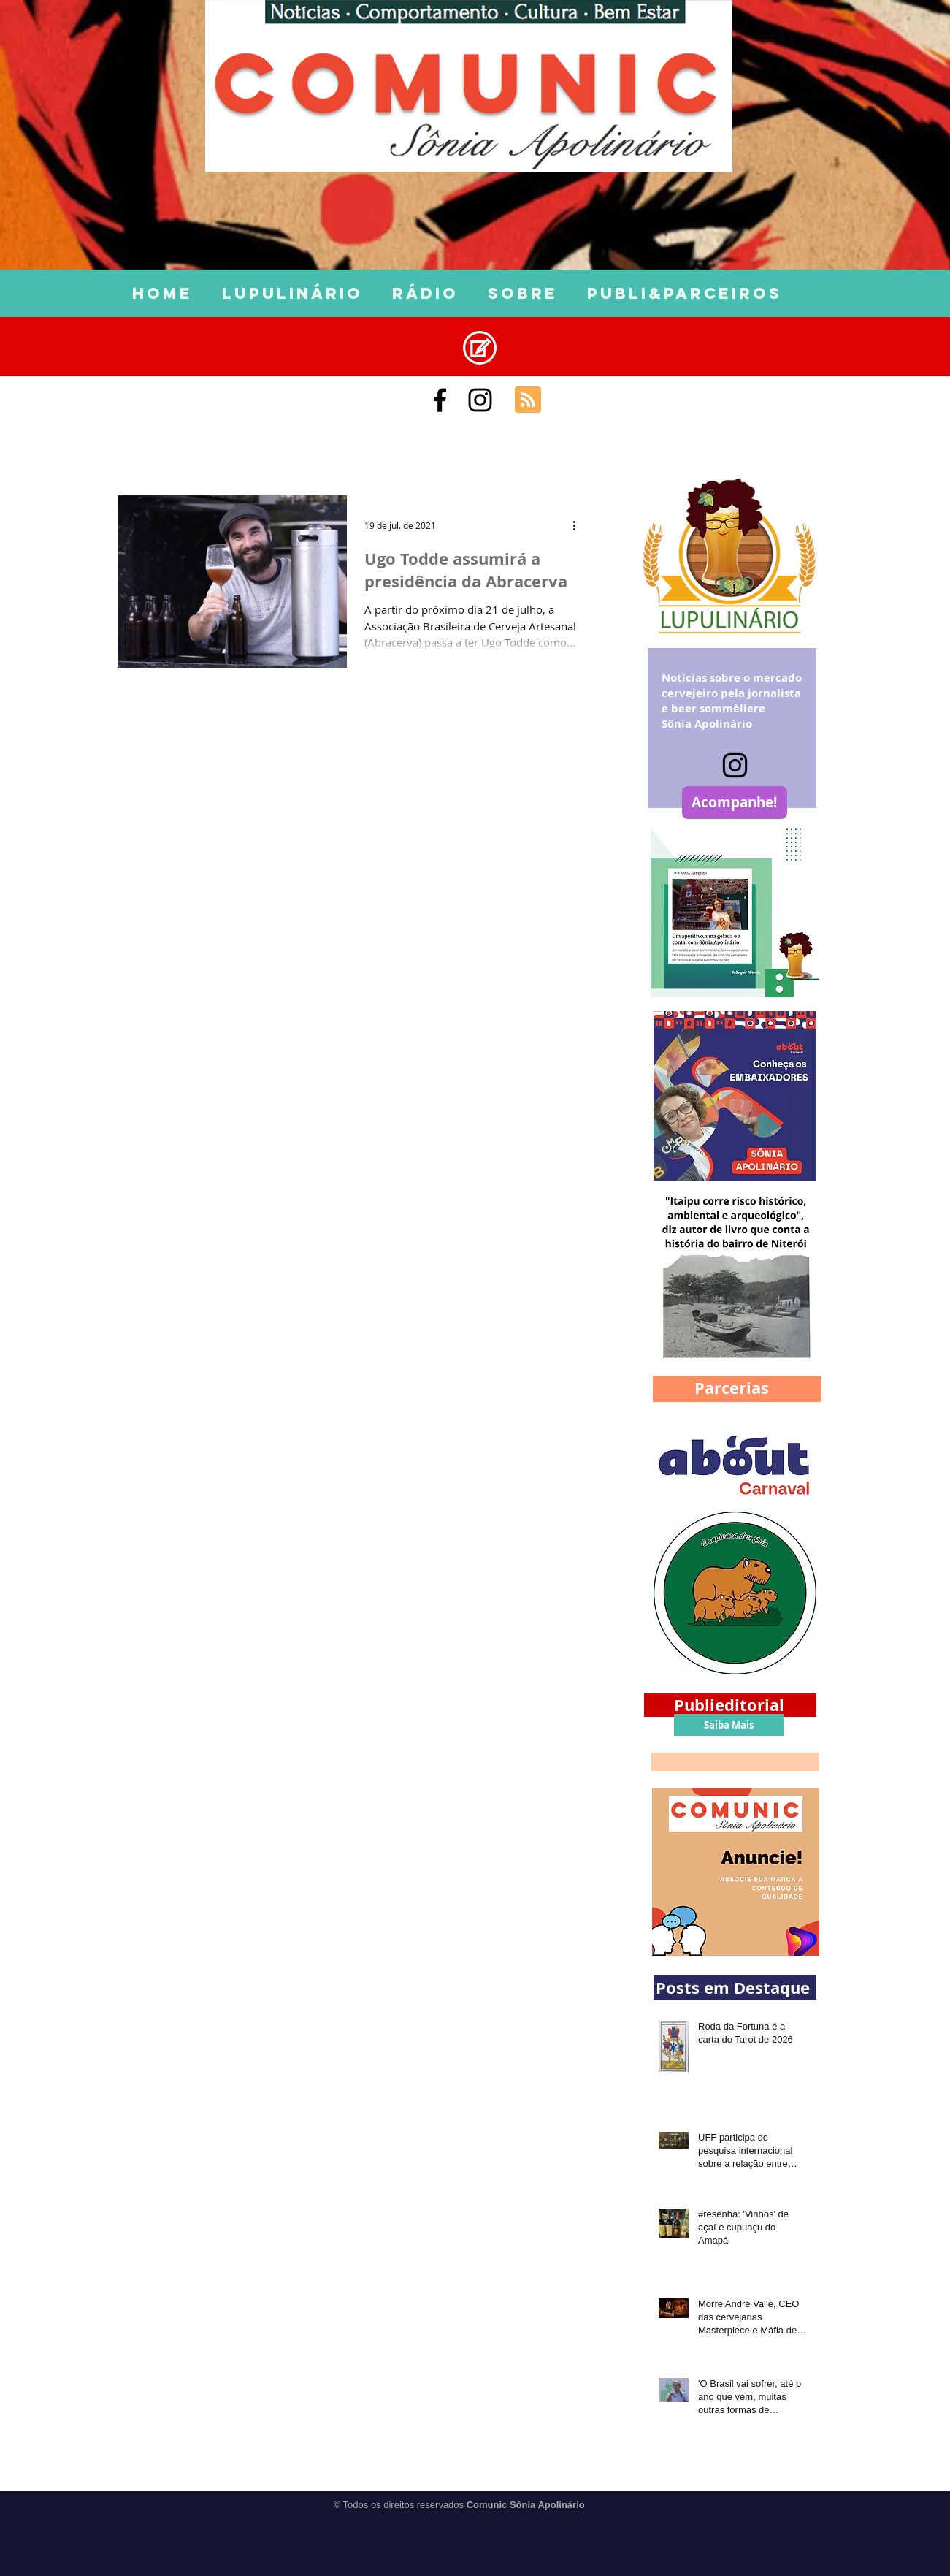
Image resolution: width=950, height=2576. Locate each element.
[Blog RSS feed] (528, 400)
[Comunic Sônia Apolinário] (440, 400)
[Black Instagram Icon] (480, 400)
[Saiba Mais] (729, 1725)
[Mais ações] (580, 525)
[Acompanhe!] (734, 802)
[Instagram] (735, 765)
